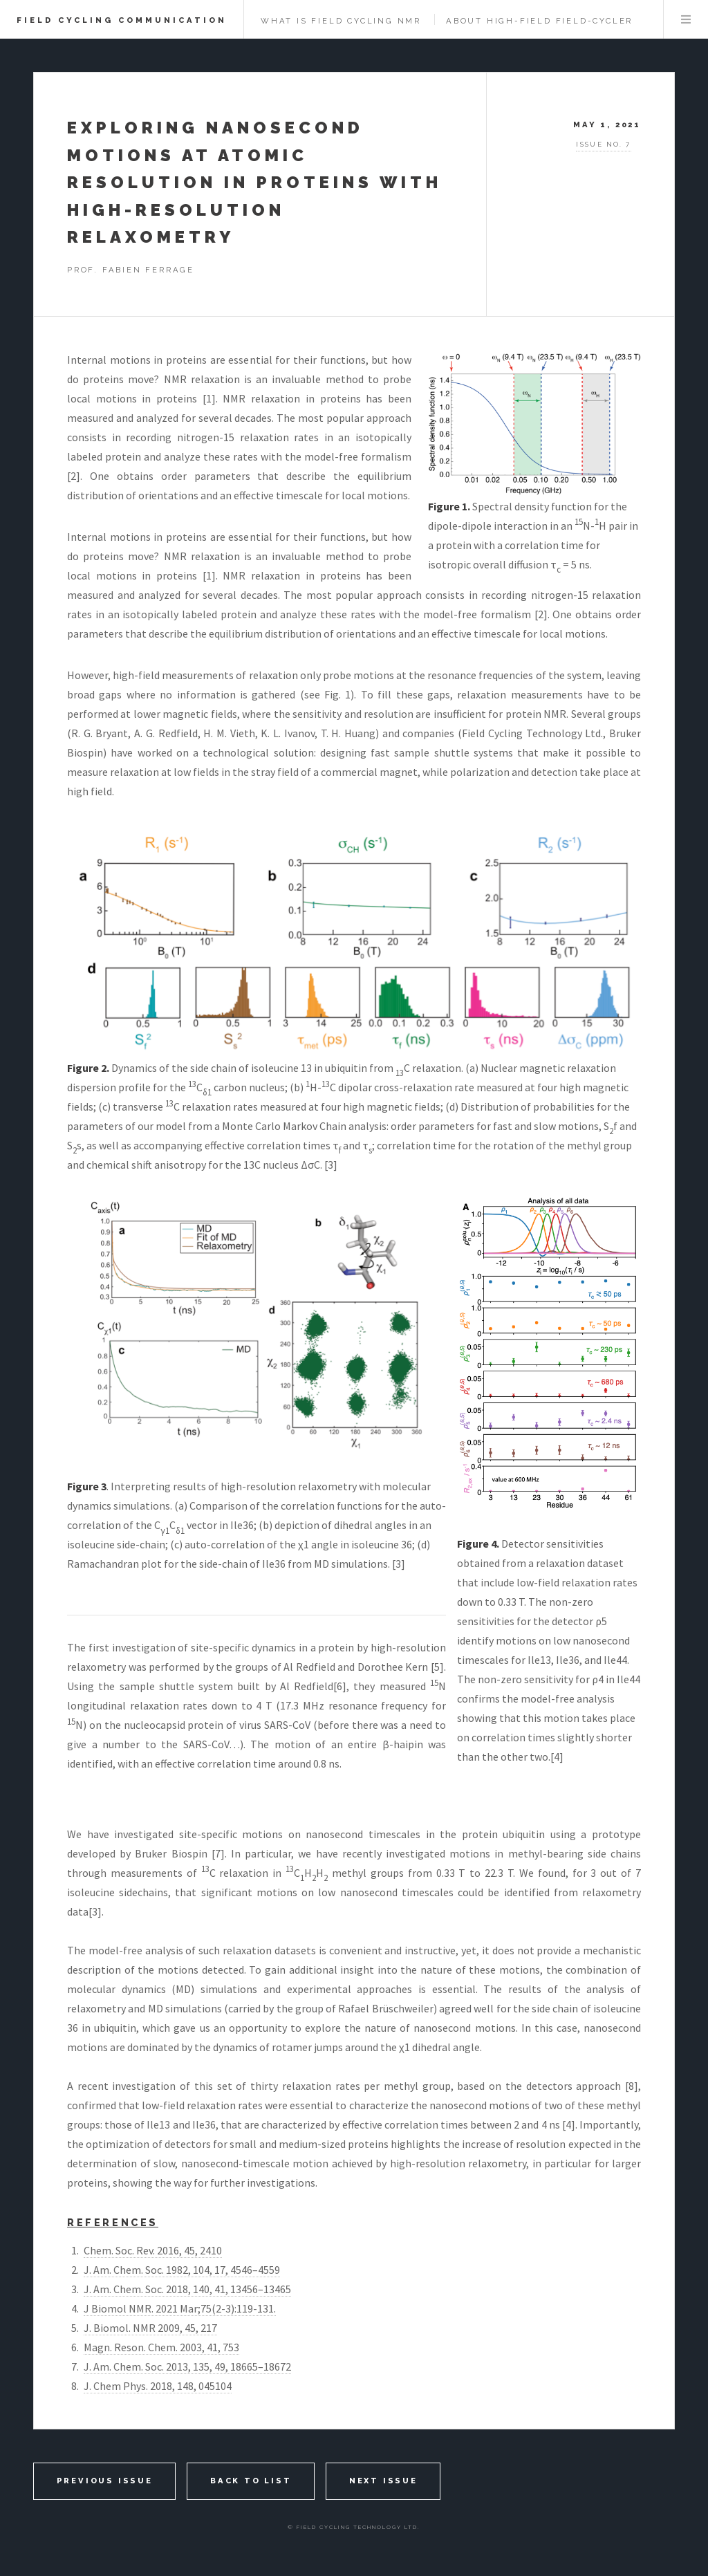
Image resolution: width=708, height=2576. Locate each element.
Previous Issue (105, 2480)
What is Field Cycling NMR (341, 21)
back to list (251, 2480)
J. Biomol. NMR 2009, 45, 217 (150, 2328)
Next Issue (383, 2480)
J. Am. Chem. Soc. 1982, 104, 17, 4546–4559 (182, 2270)
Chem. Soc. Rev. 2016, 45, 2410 (153, 2250)
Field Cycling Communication (122, 20)
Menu (686, 19)
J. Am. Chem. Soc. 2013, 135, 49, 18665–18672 (187, 2366)
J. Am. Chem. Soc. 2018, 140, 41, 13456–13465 (187, 2289)
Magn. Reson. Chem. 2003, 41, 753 (161, 2347)
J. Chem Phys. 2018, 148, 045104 (158, 2386)
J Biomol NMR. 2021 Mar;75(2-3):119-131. (180, 2308)
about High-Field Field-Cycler (539, 21)
